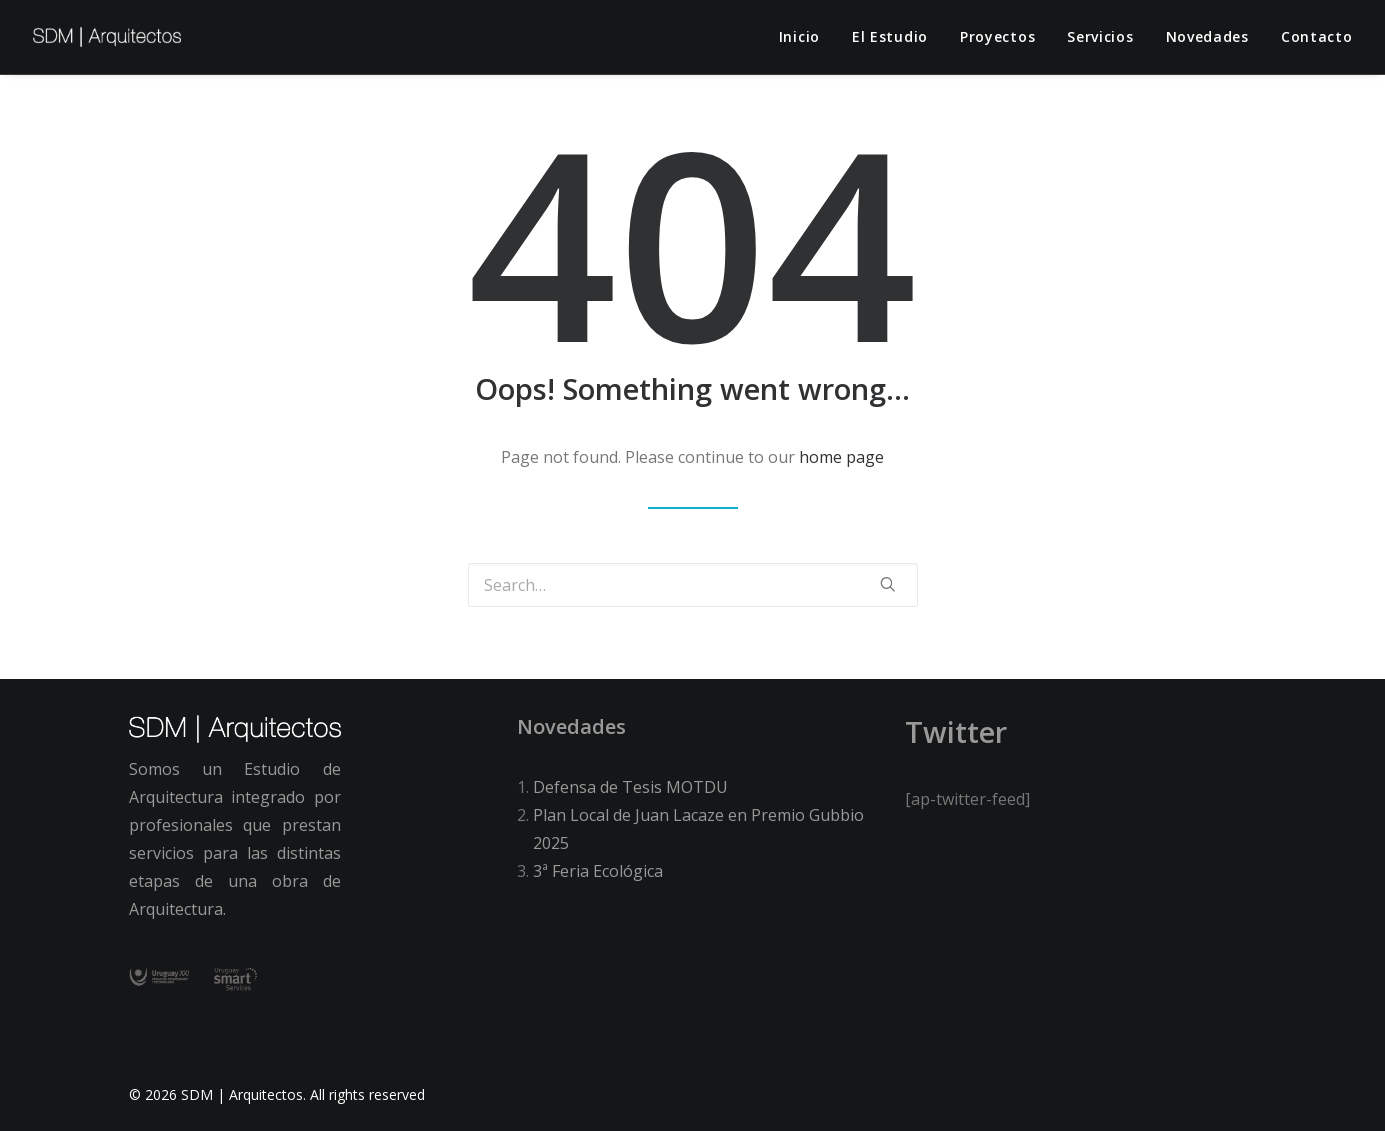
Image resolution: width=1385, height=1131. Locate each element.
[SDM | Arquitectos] (107, 37)
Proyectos (997, 36)
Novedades (1207, 36)
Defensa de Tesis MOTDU (630, 787)
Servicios (1100, 36)
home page (841, 457)
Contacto (1317, 36)
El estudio (890, 36)
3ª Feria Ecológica (598, 871)
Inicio (799, 36)
